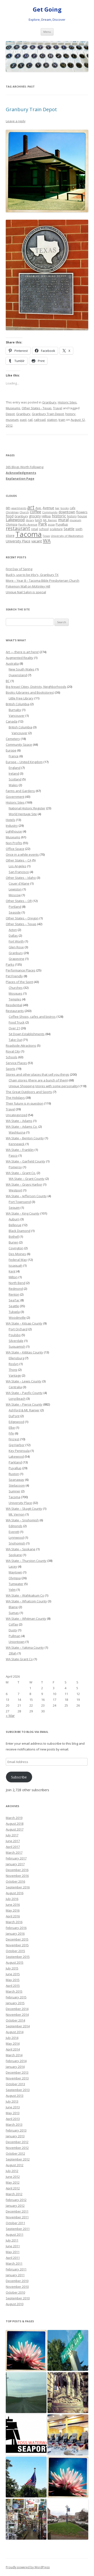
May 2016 (13, 1910)
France (14, 756)
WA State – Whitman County (26, 1618)
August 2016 (14, 1893)
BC (8, 681)
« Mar (10, 1715)
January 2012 (15, 2205)
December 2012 (17, 2142)
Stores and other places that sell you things (37, 1074)
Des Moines (17, 1254)
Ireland (14, 773)
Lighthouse (14, 831)
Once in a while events (22, 854)
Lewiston (15, 889)
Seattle (14, 1306)
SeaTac (14, 1300)
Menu (47, 32)
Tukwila (14, 1312)
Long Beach (17, 1398)
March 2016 (14, 1922)
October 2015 (15, 1951)
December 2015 (17, 1939)
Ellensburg (16, 1358)
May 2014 (13, 2043)
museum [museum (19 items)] (75, 520)
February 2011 (16, 2269)
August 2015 (14, 1962)
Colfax (13, 1624)
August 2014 (14, 2032)
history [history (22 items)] (72, 516)
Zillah (13, 1653)
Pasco (13, 1155)
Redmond (16, 1288)
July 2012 (12, 2171)
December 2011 (17, 2211)
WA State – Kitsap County (24, 1323)
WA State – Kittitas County (24, 1352)
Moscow (15, 895)
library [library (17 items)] (30, 520)
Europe (11, 750)
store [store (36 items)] (10, 535)
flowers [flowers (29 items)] (81, 512)
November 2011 (17, 2217)
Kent (12, 1271)
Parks (10, 964)
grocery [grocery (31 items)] (35, 516)
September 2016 (18, 1887)
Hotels (10, 820)
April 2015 (13, 1985)
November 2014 (17, 2014)
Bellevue (15, 1225)
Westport (15, 1190)
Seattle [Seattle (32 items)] (69, 528)
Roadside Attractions (21, 1045)
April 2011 (13, 2257)
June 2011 (13, 2246)
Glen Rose (16, 947)
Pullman (14, 1636)
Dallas (13, 935)
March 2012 (14, 2194)
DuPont (14, 1416)
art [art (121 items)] (30, 507)
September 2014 (18, 2026)
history (70, 414)
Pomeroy (15, 1167)
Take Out (15, 1040)
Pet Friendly (14, 976)
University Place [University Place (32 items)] (18, 541)
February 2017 (16, 1858)
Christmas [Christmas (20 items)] (12, 512)
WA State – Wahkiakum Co (25, 1595)
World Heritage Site (23, 814)
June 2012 (13, 2176)
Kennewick (17, 1144)
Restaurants (15, 1011)
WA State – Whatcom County (26, 1601)
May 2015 (13, 1980)
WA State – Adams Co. (22, 1126)
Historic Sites (67, 402)
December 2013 (17, 2072)
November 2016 (17, 1875)
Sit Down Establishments (27, 1034)
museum (12, 419)
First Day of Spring (19, 569)
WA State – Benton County (25, 1138)
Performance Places (20, 970)
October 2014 (15, 2020)
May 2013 (13, 2113)
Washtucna (17, 1132)
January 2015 (15, 2003)
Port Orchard (18, 1329)
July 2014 (12, 2038)
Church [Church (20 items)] (24, 512)
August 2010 (14, 2304)
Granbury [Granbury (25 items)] (21, 516)
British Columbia (17, 704)
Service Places (16, 1063)
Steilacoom (17, 1485)
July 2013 (12, 2101)
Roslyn (14, 1364)
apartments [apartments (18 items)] (18, 508)
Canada (11, 721)
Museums (13, 408)
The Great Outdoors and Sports (29, 1092)
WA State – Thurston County (26, 1560)
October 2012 (15, 2153)
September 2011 (18, 2229)
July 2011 (12, 2240)
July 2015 (12, 1968)
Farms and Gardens (20, 791)
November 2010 (17, 2286)
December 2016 (17, 1870)
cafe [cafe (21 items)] (72, 508)
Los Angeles (17, 866)
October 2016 (15, 1881)
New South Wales (21, 669)
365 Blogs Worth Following (24, 467)
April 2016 (13, 1916)
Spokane (15, 1555)
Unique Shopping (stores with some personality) (44, 1086)
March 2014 (14, 2055)
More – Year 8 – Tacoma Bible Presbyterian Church (42, 580)
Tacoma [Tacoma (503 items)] (28, 534)
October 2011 (15, 2223)
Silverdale (16, 1341)
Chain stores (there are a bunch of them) (38, 1080)
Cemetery (13, 739)
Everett (14, 1532)
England (14, 767)
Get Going (47, 9)
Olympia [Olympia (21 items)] (11, 524)
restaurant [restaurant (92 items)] (18, 528)
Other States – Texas (21, 924)
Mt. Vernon (17, 1514)
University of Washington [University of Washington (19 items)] (67, 536)
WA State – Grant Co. (21, 1173)
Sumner (14, 1491)
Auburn (14, 1219)
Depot (10, 414)
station (52, 419)
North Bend (17, 1283)
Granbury (49, 402)
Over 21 (14, 1028)
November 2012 (17, 2148)
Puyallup (15, 1468)
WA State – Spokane (20, 1549)
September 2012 (18, 2159)
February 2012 (16, 2200)
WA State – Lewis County (23, 1381)
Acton (13, 930)
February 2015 (16, 1997)
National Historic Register (27, 808)
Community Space (19, 744)
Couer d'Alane (19, 883)
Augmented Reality (19, 658)
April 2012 (13, 2188)
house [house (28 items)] (82, 516)
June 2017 (13, 1841)
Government (15, 796)
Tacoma (14, 1497)
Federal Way (18, 1259)
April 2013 (13, 2119)
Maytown (15, 1572)
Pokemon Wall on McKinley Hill (28, 586)
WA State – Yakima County (25, 1647)
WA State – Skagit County (24, 1508)
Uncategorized (16, 1115)
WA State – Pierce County (24, 1404)
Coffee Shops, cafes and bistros (32, 1016)
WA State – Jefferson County (26, 1196)
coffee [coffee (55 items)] (35, 511)
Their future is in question (24, 1103)
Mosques (15, 993)
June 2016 (13, 1904)
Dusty (13, 1630)
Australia (12, 663)
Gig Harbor (17, 1445)
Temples (15, 999)
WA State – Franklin (20, 1150)
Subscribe (19, 1777)
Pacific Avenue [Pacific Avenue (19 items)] (27, 524)
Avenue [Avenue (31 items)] (48, 508)
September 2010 (18, 2298)
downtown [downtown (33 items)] (67, 512)
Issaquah (15, 1265)
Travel (57, 408)
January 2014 (15, 2066)
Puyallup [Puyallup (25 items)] (62, 524)
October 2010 (15, 2292)
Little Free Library (21, 698)
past (23, 419)
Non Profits (14, 843)
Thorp (13, 1369)
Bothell (14, 1236)
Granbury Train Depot (31, 109)
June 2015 (13, 1974)
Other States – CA (18, 860)
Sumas (14, 1613)
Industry (12, 825)
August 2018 (14, 1823)
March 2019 (14, 1818)
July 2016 (12, 1899)
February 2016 (16, 1928)
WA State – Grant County (27, 1178)
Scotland (15, 779)
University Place (20, 1503)
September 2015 (18, 1956)
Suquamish (17, 1346)
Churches (16, 987)
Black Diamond (19, 1231)
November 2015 (17, 1945)
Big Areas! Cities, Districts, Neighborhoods (36, 686)
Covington (16, 1248)
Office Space (15, 849)
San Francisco (19, 872)
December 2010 (17, 2281)
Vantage (15, 1375)
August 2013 (14, 2095)
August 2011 (14, 2234)
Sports (10, 1068)
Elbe (12, 1427)
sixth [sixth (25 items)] (78, 529)
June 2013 (13, 2107)
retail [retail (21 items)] (34, 529)
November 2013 (17, 2078)
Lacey (13, 1566)
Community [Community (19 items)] (50, 512)
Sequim (14, 1207)
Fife (11, 1433)
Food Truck (17, 1022)
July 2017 (12, 1835)
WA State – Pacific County (24, 1393)
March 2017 (14, 1852)
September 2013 (18, 2090)
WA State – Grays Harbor (24, 1184)
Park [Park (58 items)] (42, 524)
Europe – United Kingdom (24, 762)
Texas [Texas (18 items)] (46, 536)
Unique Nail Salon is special (26, 592)
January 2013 (15, 2136)
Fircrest (14, 1439)
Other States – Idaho (21, 877)
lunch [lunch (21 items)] (38, 520)
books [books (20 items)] (64, 508)
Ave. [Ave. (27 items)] (38, 508)
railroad (40, 419)
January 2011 (15, 2275)
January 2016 (15, 1933)
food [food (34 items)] (9, 516)
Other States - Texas (37, 408)
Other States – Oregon (22, 918)
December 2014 (17, 2009)
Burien (13, 1242)
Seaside (15, 912)
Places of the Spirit (19, 982)
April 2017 (13, 1847)
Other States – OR (19, 901)
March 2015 (14, 1991)
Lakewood (16, 1456)
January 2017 (15, 1864)
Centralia (15, 1387)
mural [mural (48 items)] (63, 519)
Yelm (12, 1589)
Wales (13, 785)
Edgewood (16, 1422)
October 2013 (15, 2084)
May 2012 (13, 2182)
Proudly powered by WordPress (28, 2567)
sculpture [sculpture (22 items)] (56, 529)
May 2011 (13, 2252)
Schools (11, 1057)
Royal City (13, 1051)
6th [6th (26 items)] (8, 508)
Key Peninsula (19, 1451)
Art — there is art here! (22, 652)
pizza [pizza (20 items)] (51, 524)
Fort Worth (16, 941)
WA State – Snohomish (22, 1520)
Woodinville (17, 1317)
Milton (13, 1277)
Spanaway (16, 1479)
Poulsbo (15, 1335)
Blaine (13, 1607)
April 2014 (13, 2049)
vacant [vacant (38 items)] (36, 541)
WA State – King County (23, 1213)
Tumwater (16, 1584)
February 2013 (16, 2130)
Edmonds (15, 1526)
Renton (14, 1294)
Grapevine (16, 959)
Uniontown (17, 1642)
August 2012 (14, 2165)
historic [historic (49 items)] (59, 516)
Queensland (18, 675)
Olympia (15, 1578)
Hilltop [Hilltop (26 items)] (46, 516)
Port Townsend (20, 1202)
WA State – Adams (19, 1121)
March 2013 (14, 2124)
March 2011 (14, 2263)
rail (30, 419)
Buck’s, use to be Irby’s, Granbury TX (32, 575)
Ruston (14, 1474)
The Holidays (15, 1097)
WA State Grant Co (19, 1659)
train (62, 419)
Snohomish (17, 1543)
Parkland (15, 1462)
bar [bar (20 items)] (57, 508)
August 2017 (14, 1829)
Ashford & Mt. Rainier (24, 1410)
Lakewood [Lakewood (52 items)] (15, 519)
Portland (15, 906)
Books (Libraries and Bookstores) (30, 692)
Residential (14, 1005)
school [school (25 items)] (44, 529)
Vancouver (17, 715)
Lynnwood (16, 1537)
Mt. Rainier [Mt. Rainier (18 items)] (50, 520)
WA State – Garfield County (25, 1161)
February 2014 (16, 2061)
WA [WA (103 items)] (47, 540)
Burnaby (15, 710)
